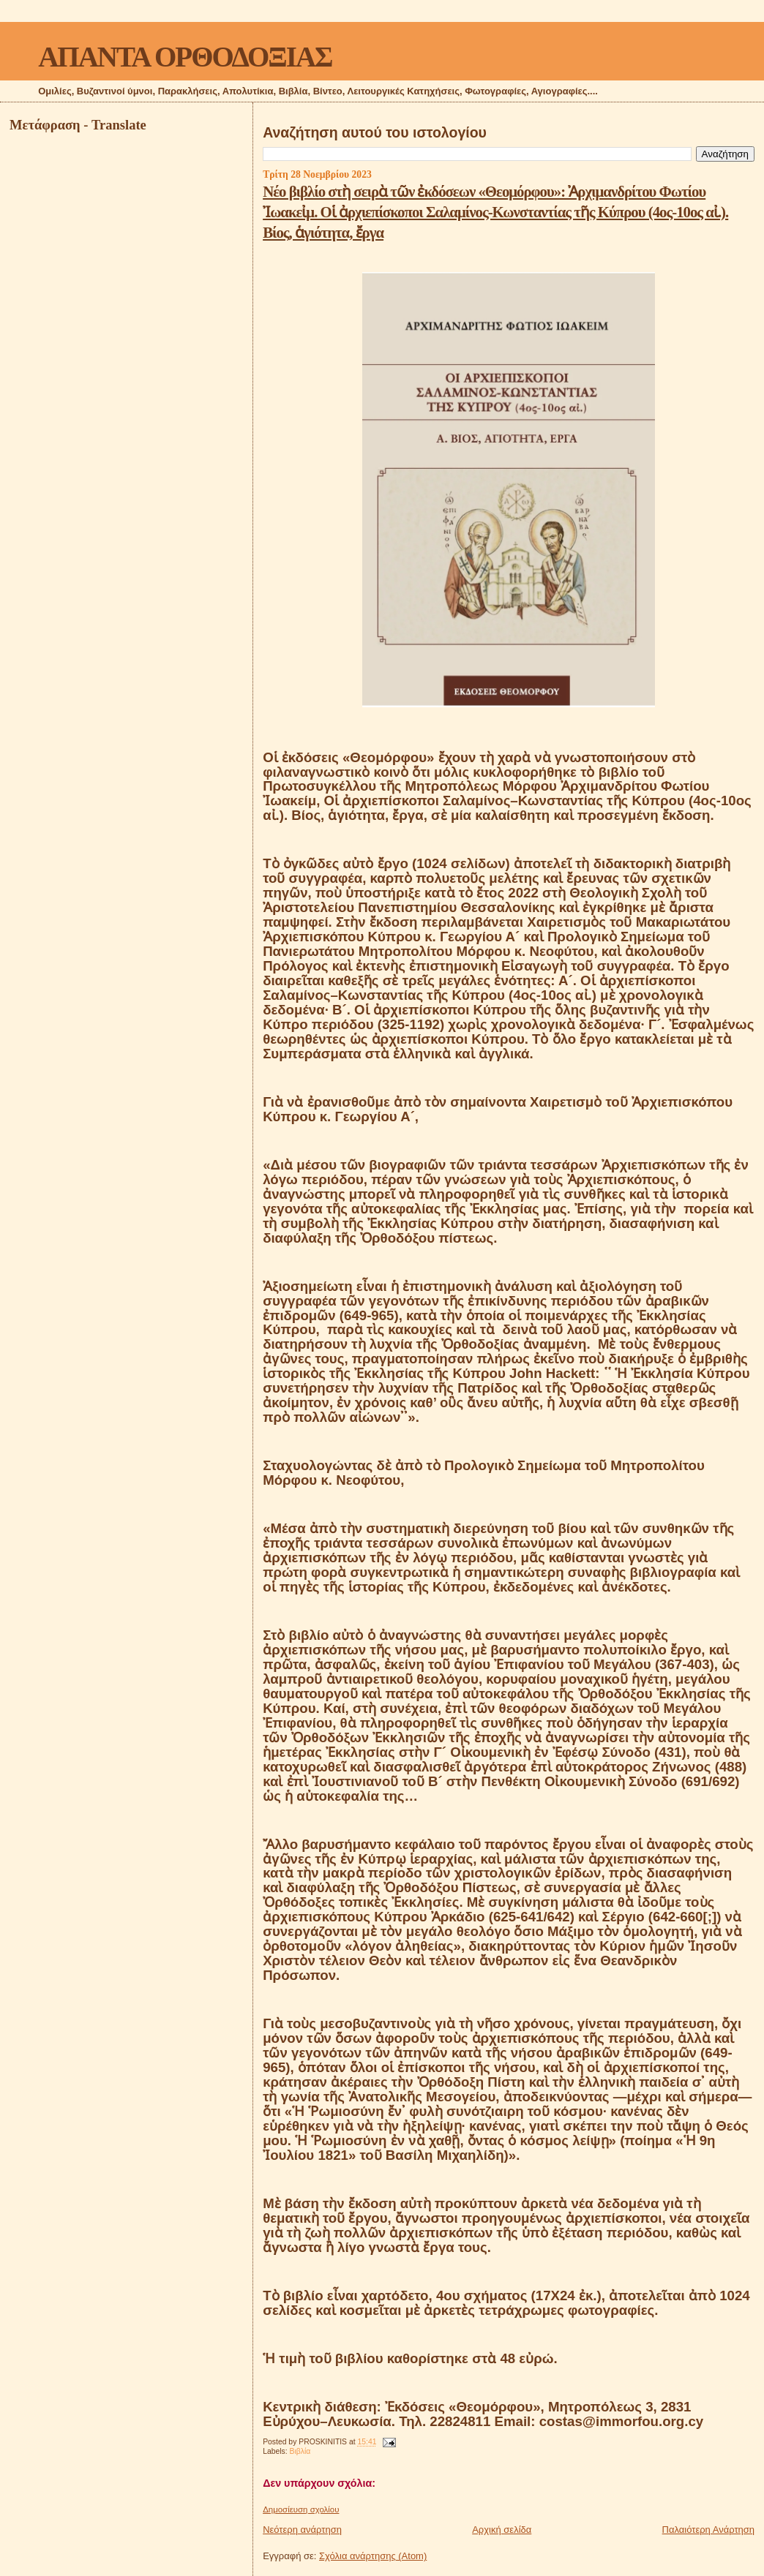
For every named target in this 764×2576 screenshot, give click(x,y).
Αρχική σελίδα (501, 2529)
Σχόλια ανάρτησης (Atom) (373, 2555)
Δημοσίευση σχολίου (301, 2509)
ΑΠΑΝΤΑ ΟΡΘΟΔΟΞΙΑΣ (185, 56)
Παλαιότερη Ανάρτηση (708, 2529)
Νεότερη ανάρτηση (302, 2529)
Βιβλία (300, 2451)
